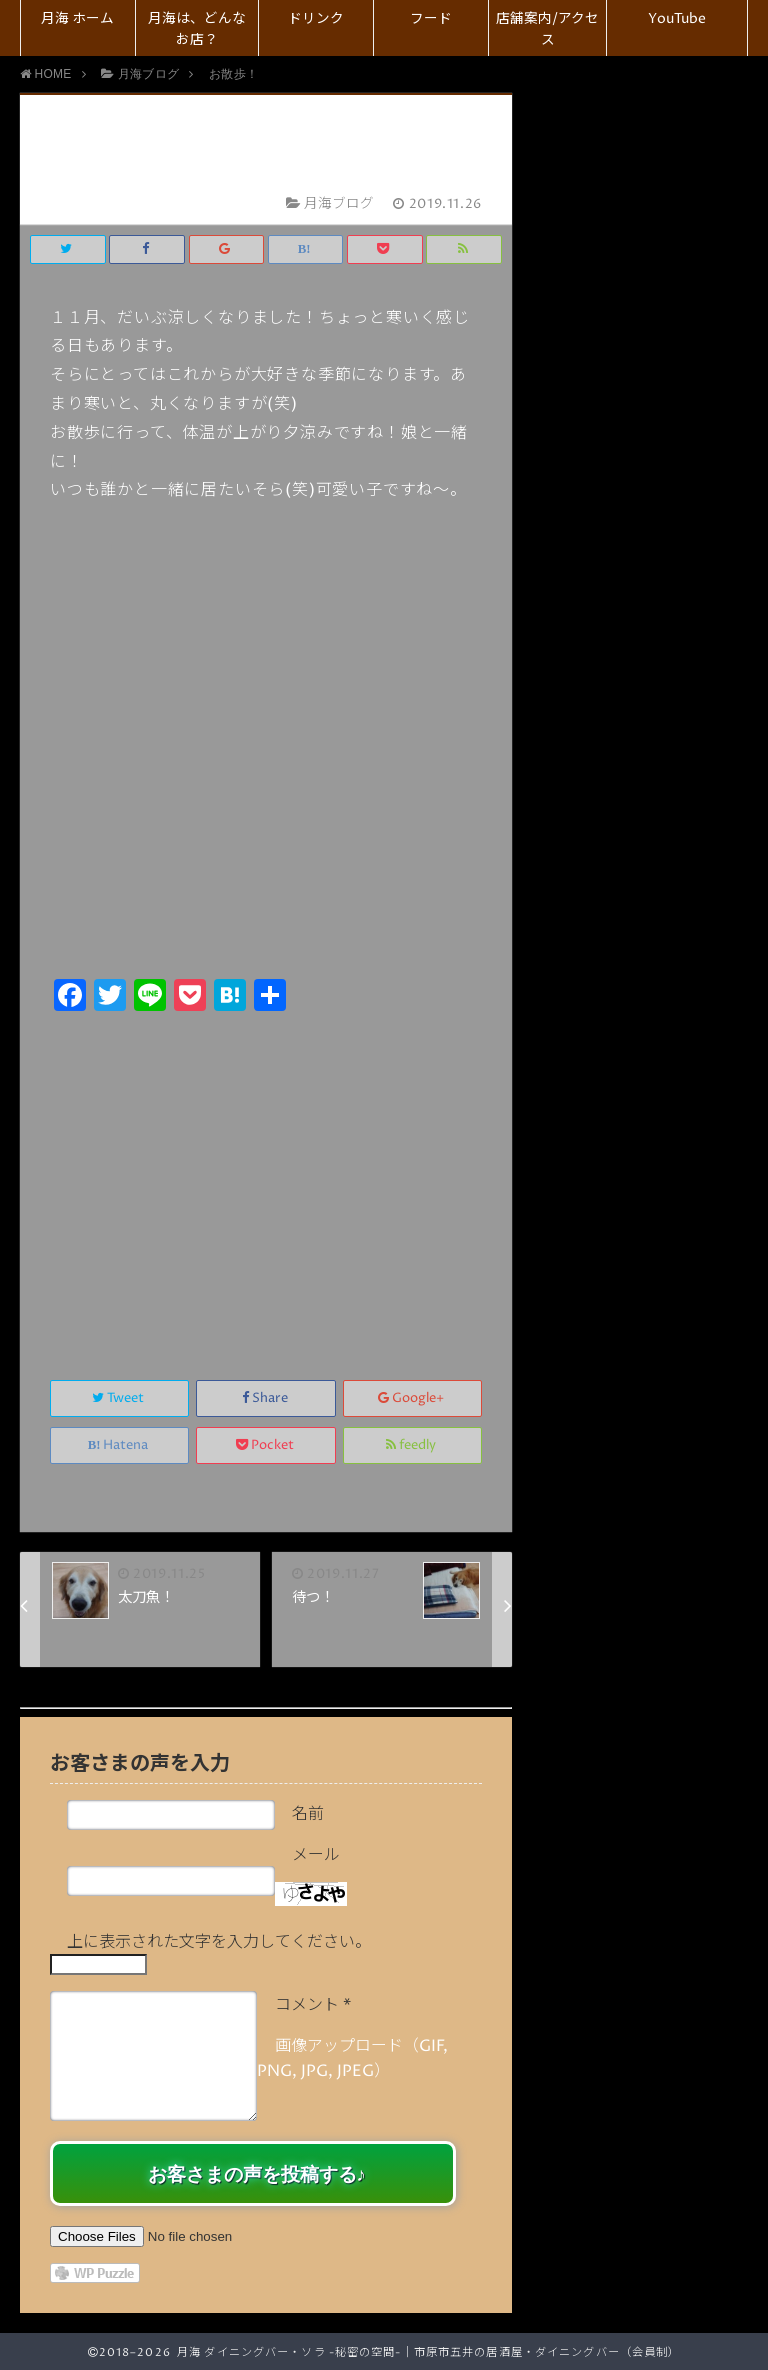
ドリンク (316, 19)
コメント (313, 2005)
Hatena (120, 1445)
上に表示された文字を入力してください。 (219, 1942)
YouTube (677, 19)
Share (266, 1398)
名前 (308, 1814)
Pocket (266, 1445)
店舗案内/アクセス (547, 29)
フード (431, 19)
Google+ (412, 1398)
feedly (412, 1445)
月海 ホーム (77, 19)
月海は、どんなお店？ (197, 29)
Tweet (119, 1398)
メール (316, 1855)
